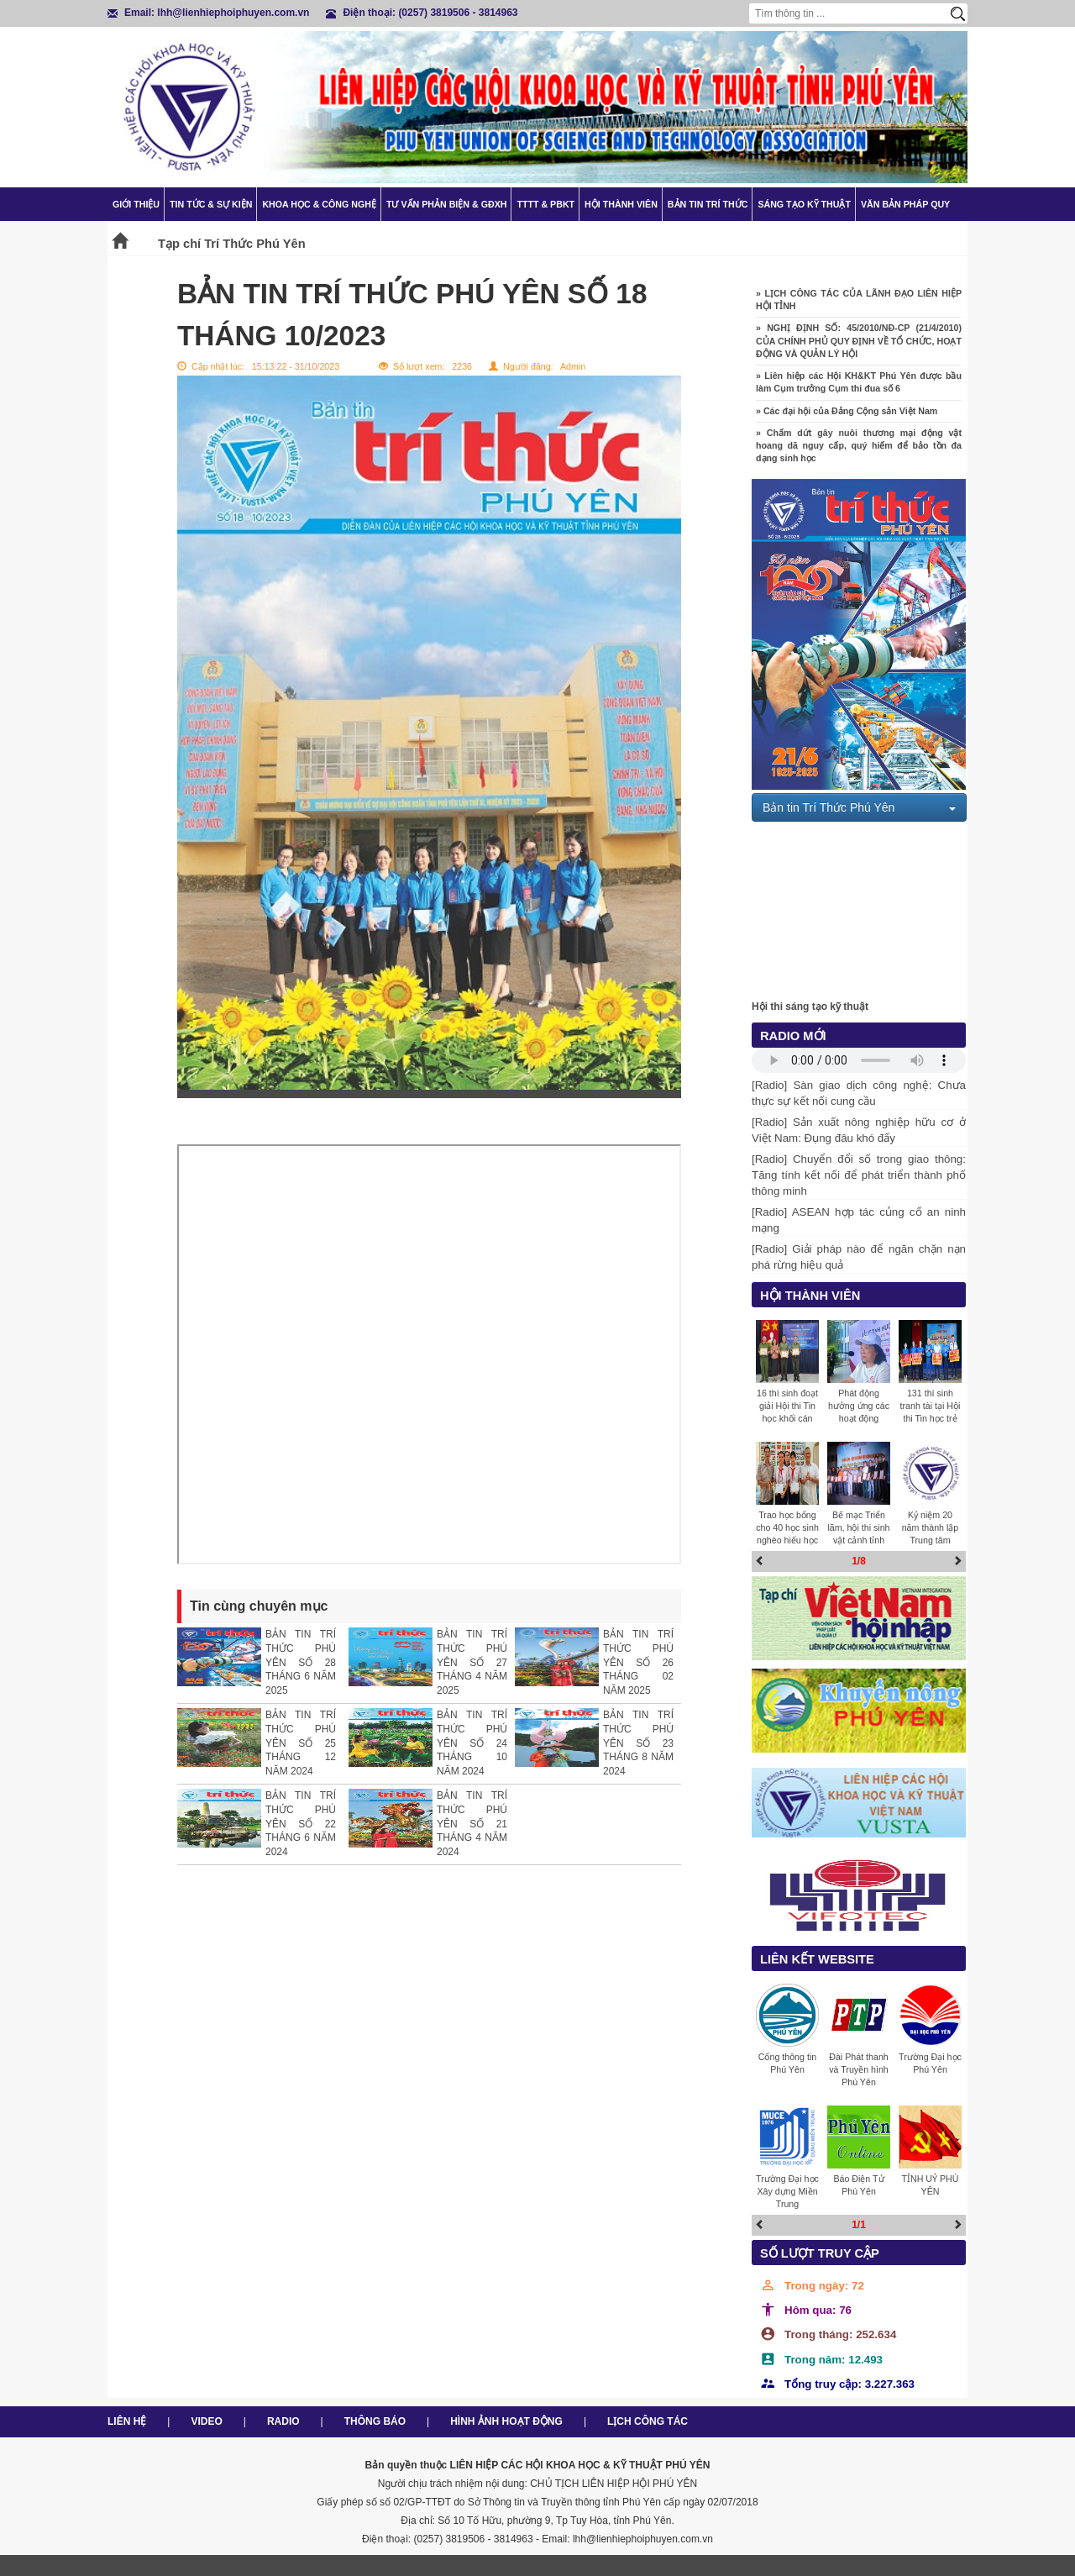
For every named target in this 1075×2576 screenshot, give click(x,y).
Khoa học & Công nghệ (319, 204)
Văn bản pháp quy (905, 204)
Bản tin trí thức (708, 204)
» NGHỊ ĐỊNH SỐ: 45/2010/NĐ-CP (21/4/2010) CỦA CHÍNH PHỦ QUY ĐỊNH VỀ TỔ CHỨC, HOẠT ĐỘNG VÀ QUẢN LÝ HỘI (859, 350)
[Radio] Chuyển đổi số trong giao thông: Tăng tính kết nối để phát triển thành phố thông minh (859, 1175)
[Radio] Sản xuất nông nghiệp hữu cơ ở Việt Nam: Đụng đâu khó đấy (859, 1130)
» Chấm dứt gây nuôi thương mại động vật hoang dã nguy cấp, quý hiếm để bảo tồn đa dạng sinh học (859, 454)
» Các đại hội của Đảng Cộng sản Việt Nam (846, 420)
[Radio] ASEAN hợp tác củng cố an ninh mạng (859, 1220)
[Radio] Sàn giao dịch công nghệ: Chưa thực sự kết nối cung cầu (859, 1093)
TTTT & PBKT (545, 204)
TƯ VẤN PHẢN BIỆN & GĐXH (446, 204)
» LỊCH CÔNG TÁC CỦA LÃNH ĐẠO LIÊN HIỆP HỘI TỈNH (859, 308)
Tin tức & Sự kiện (211, 204)
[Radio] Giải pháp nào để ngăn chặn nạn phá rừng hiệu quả (859, 1257)
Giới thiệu (136, 204)
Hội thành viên (621, 204)
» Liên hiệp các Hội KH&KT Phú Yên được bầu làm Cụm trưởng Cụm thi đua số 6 (859, 391)
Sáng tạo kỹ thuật (804, 204)
